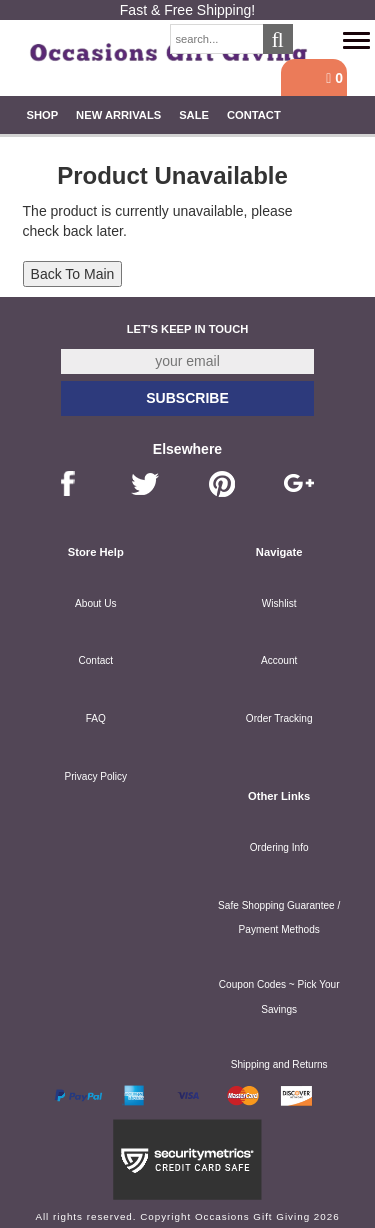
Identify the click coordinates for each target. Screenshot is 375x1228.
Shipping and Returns (279, 1064)
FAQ (96, 718)
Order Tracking (279, 718)
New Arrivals (118, 115)
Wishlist (279, 603)
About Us (95, 603)
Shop (42, 115)
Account (279, 660)
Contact (254, 115)
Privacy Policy (95, 776)
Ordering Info (279, 847)
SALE (194, 115)
